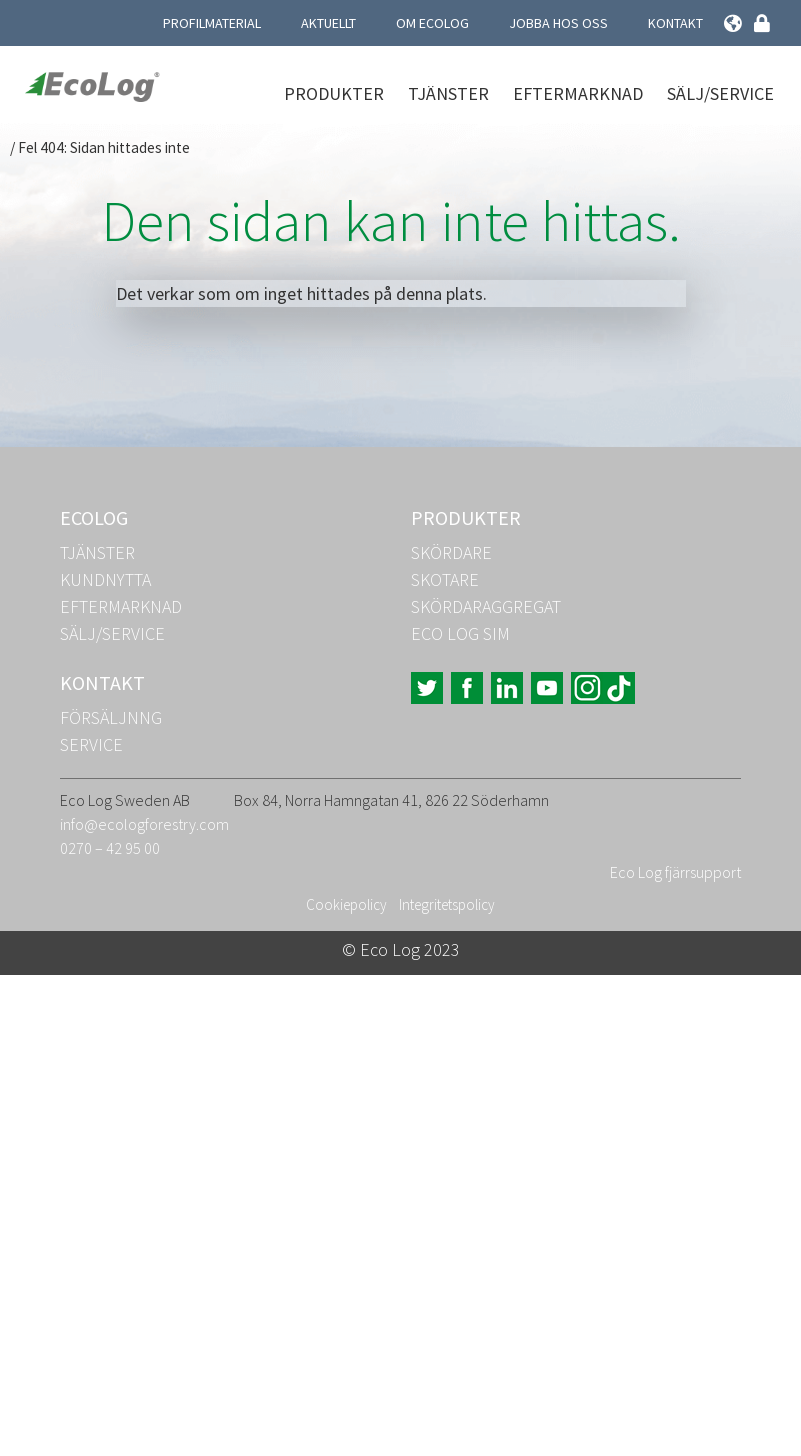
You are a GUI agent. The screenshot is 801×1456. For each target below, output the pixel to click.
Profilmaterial (212, 23)
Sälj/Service (720, 93)
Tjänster (448, 93)
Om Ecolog (432, 23)
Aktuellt (328, 23)
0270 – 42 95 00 (110, 848)
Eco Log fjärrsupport (675, 872)
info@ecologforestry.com (144, 824)
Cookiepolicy (346, 904)
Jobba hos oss (558, 23)
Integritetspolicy (447, 904)
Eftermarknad (578, 93)
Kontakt (675, 23)
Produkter (334, 93)
